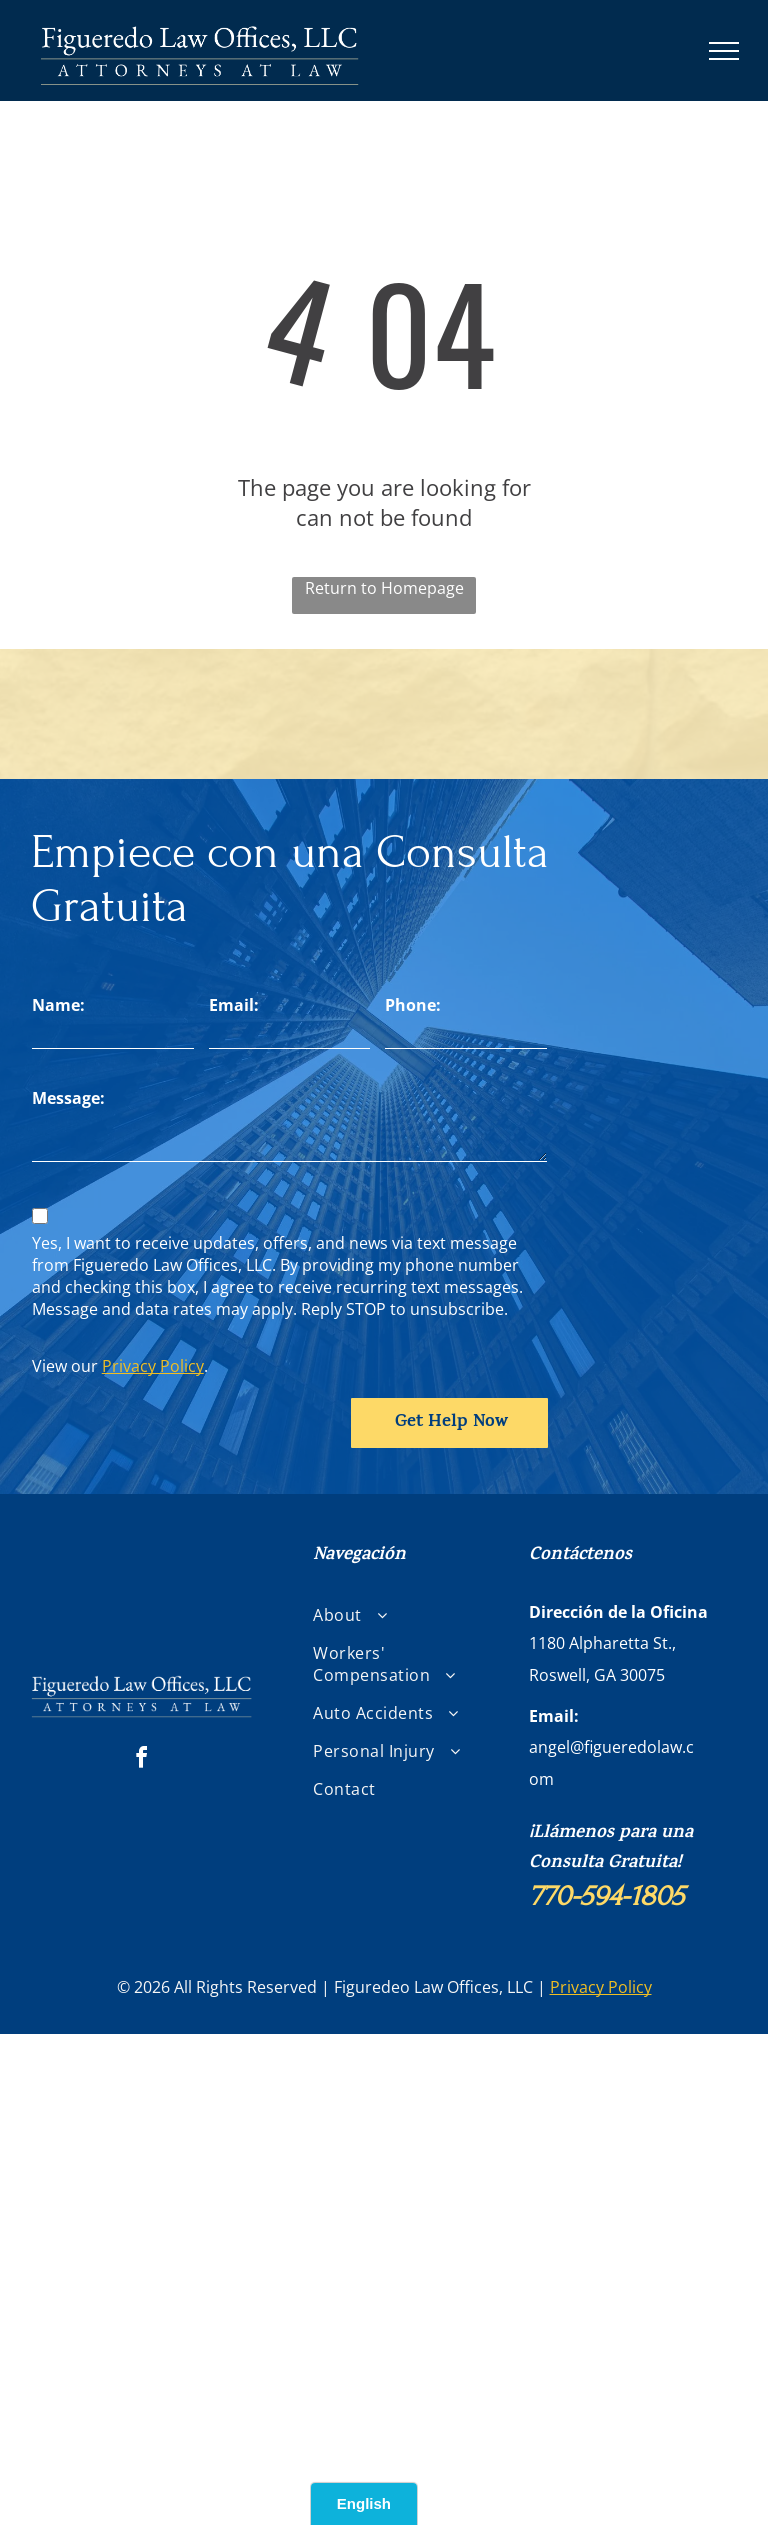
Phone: (413, 1005)
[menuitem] (390, 1615)
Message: (68, 1098)
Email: (234, 1005)
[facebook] (142, 1760)
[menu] (724, 51)
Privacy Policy (153, 1366)
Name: (58, 1005)
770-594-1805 (606, 1896)
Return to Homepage (384, 588)
